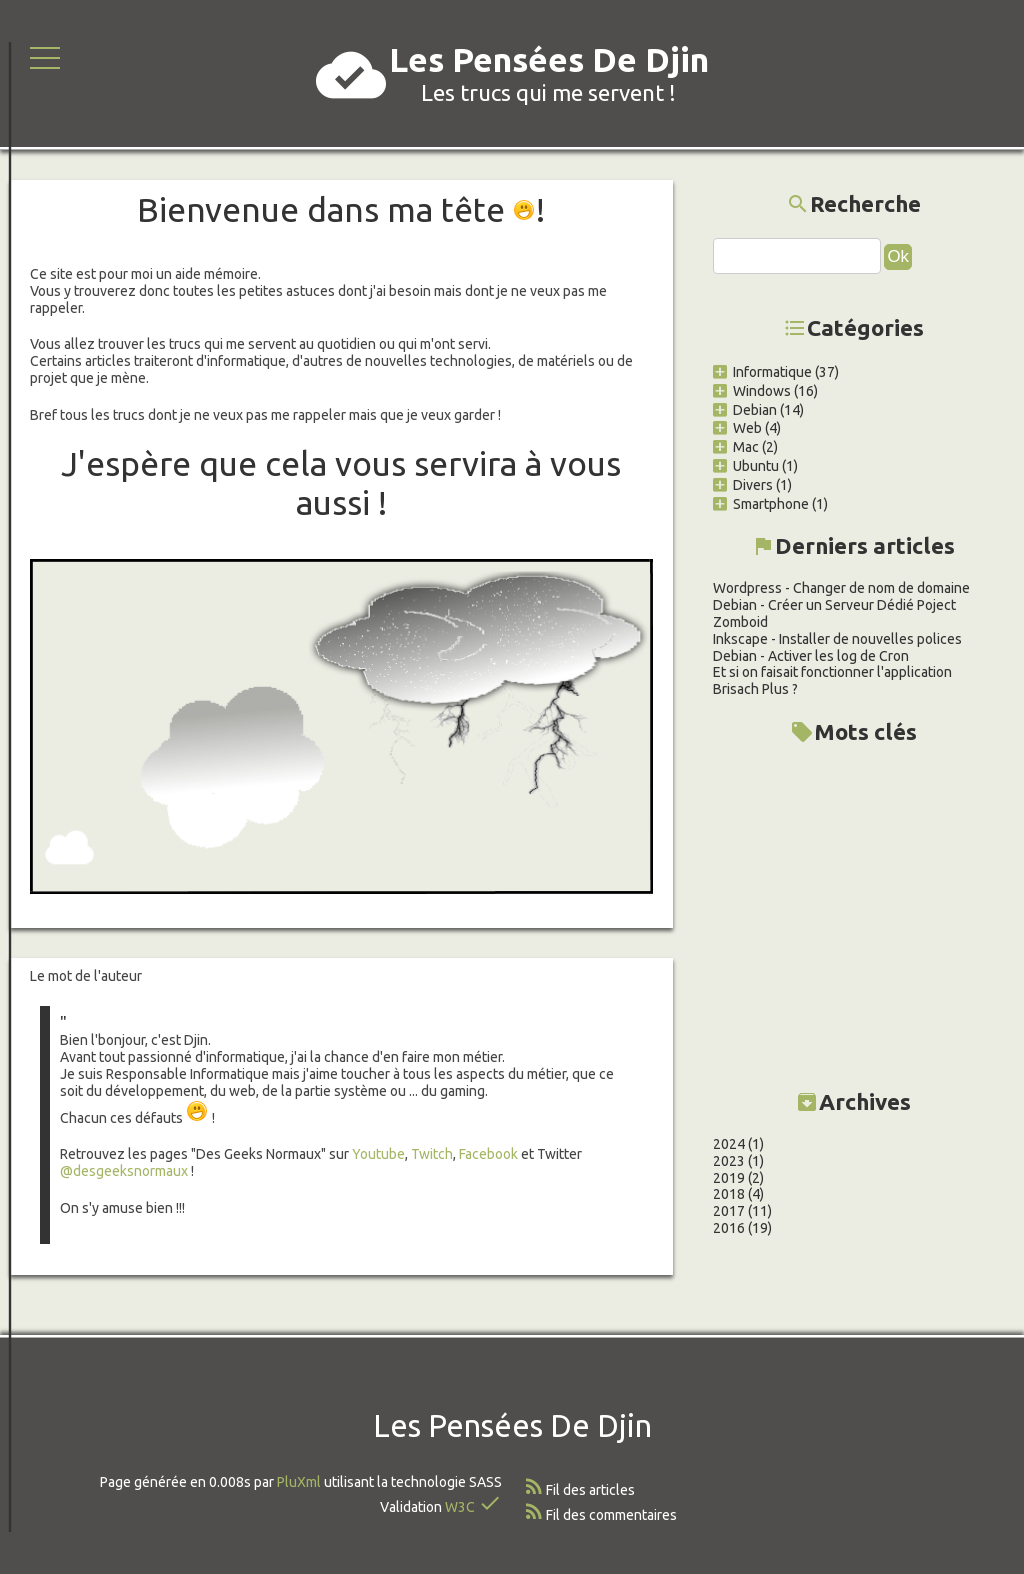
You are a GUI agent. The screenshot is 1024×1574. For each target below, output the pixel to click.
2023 (729, 1161)
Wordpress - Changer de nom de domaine (841, 588)
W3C (460, 1507)
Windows (752, 391)
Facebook (490, 1154)
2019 (729, 1178)
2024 (729, 1144)
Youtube (378, 1154)
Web (737, 428)
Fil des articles (590, 1490)
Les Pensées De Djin (549, 59)
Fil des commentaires (611, 1515)
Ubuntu (746, 466)
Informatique (762, 372)
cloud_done (351, 75)
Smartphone (761, 504)
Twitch (432, 1154)
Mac (736, 447)
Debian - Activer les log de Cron (811, 656)
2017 (729, 1211)
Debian (745, 410)
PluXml (299, 1482)
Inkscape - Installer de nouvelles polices (837, 639)
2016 (729, 1228)
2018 (729, 1194)
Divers (743, 485)
